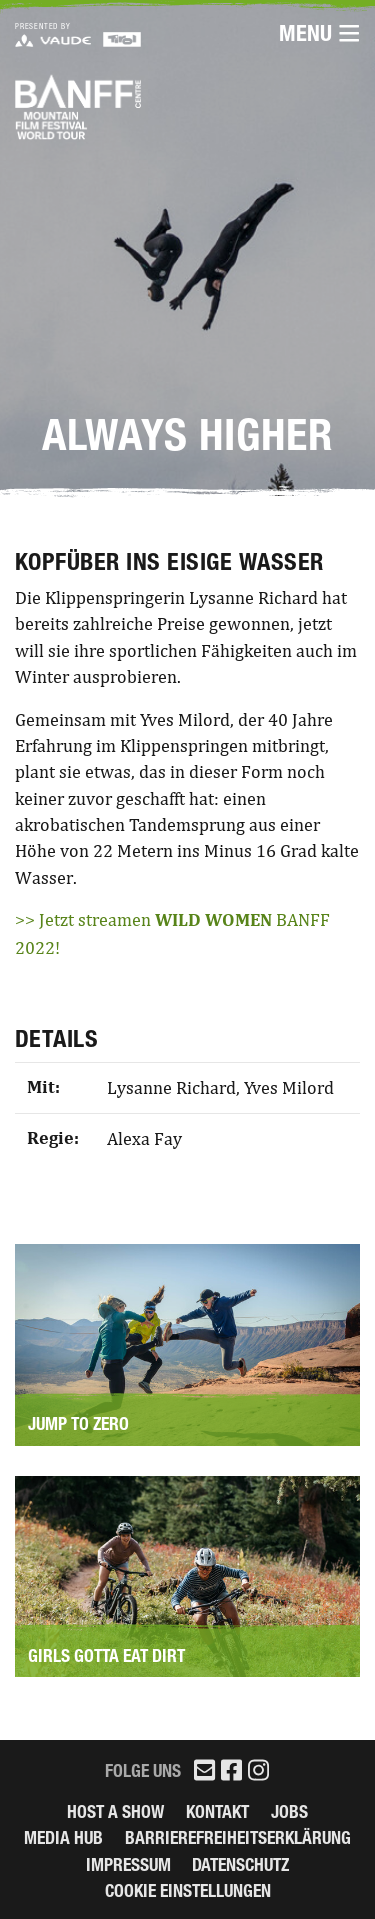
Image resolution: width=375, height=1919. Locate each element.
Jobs (289, 1811)
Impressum (128, 1864)
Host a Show (115, 1811)
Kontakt (217, 1811)
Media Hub (63, 1837)
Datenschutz (240, 1864)
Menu (319, 34)
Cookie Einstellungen (188, 1890)
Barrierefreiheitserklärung (238, 1837)
